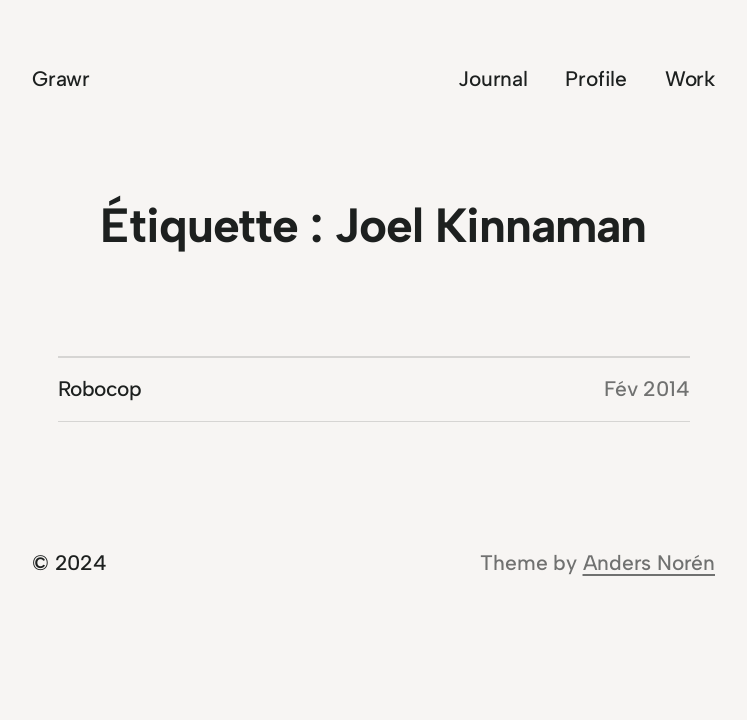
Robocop (100, 388)
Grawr (61, 78)
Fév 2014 (646, 388)
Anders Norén (649, 562)
